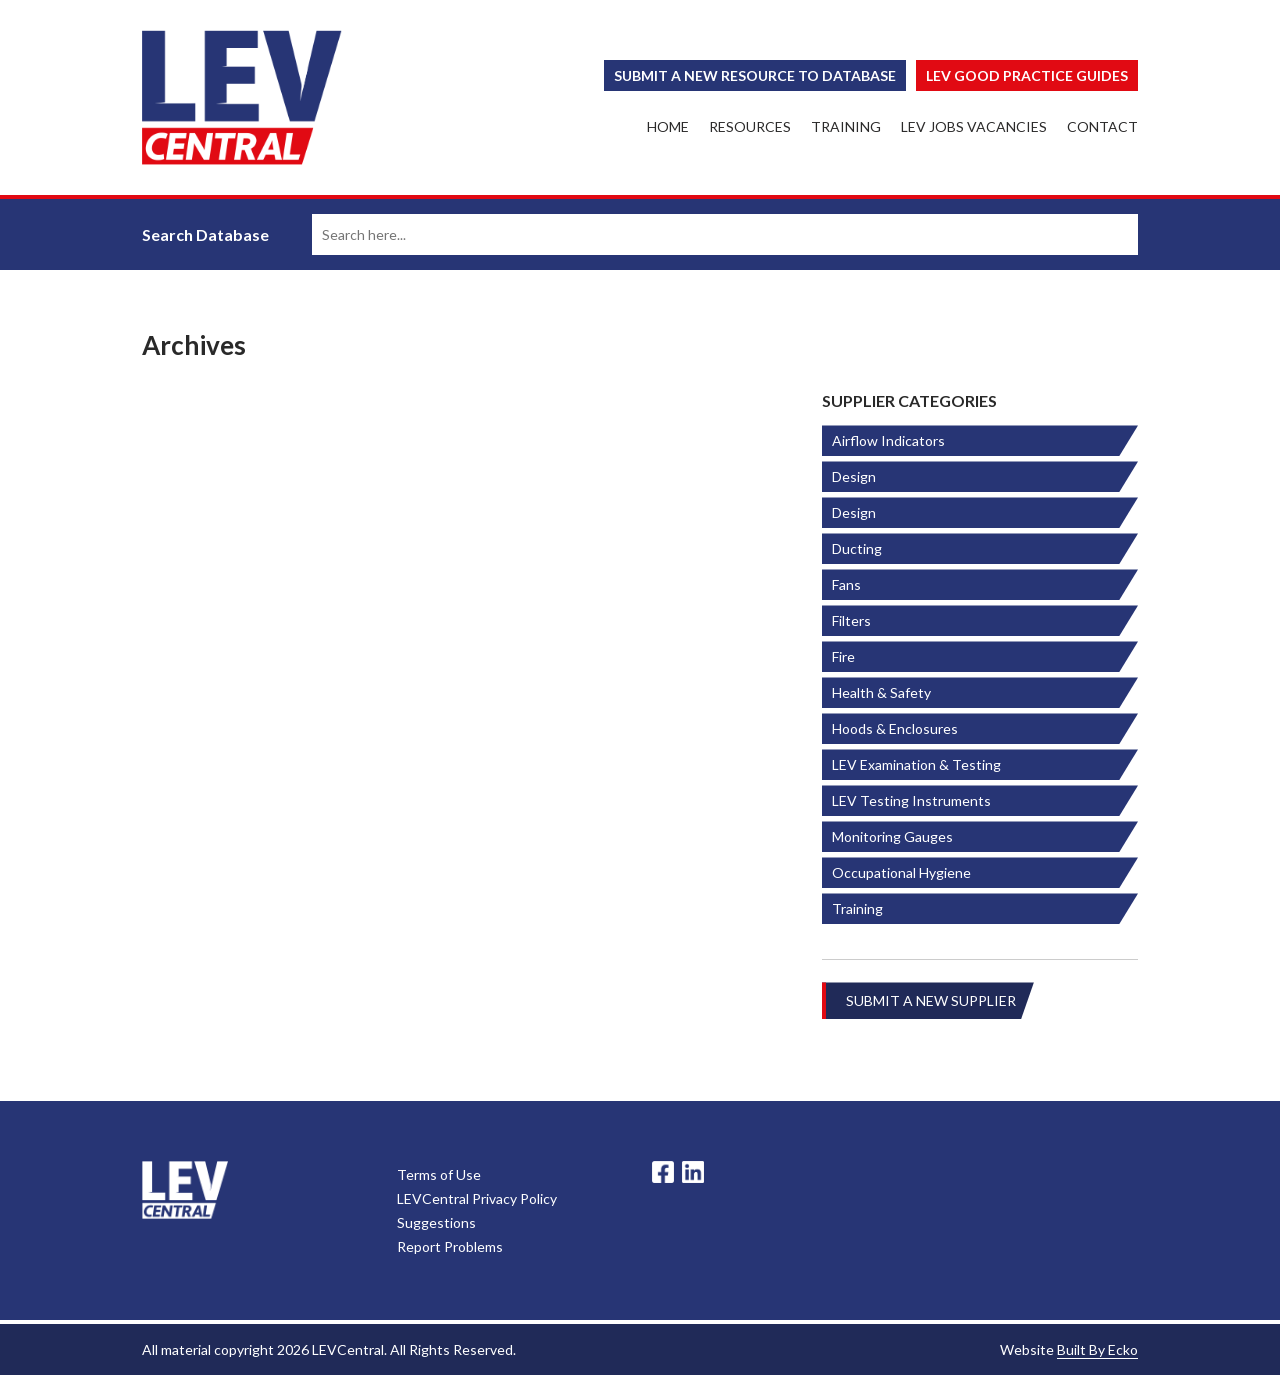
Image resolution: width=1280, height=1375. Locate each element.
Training (846, 126)
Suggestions (436, 1222)
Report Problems (450, 1246)
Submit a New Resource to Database (755, 75)
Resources (750, 126)
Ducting (857, 548)
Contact (1102, 126)
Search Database (205, 234)
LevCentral (185, 1190)
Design (854, 476)
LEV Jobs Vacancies (974, 126)
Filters (851, 620)
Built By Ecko (1097, 1349)
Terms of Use (439, 1174)
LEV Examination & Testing (916, 764)
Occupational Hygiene (901, 872)
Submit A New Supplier (931, 1000)
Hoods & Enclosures (895, 728)
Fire (843, 656)
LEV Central (242, 97)
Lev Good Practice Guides (1027, 75)
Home (668, 126)
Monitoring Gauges (892, 836)
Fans (846, 584)
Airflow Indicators (888, 440)
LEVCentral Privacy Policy (477, 1198)
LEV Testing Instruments (911, 800)
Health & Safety (881, 692)
